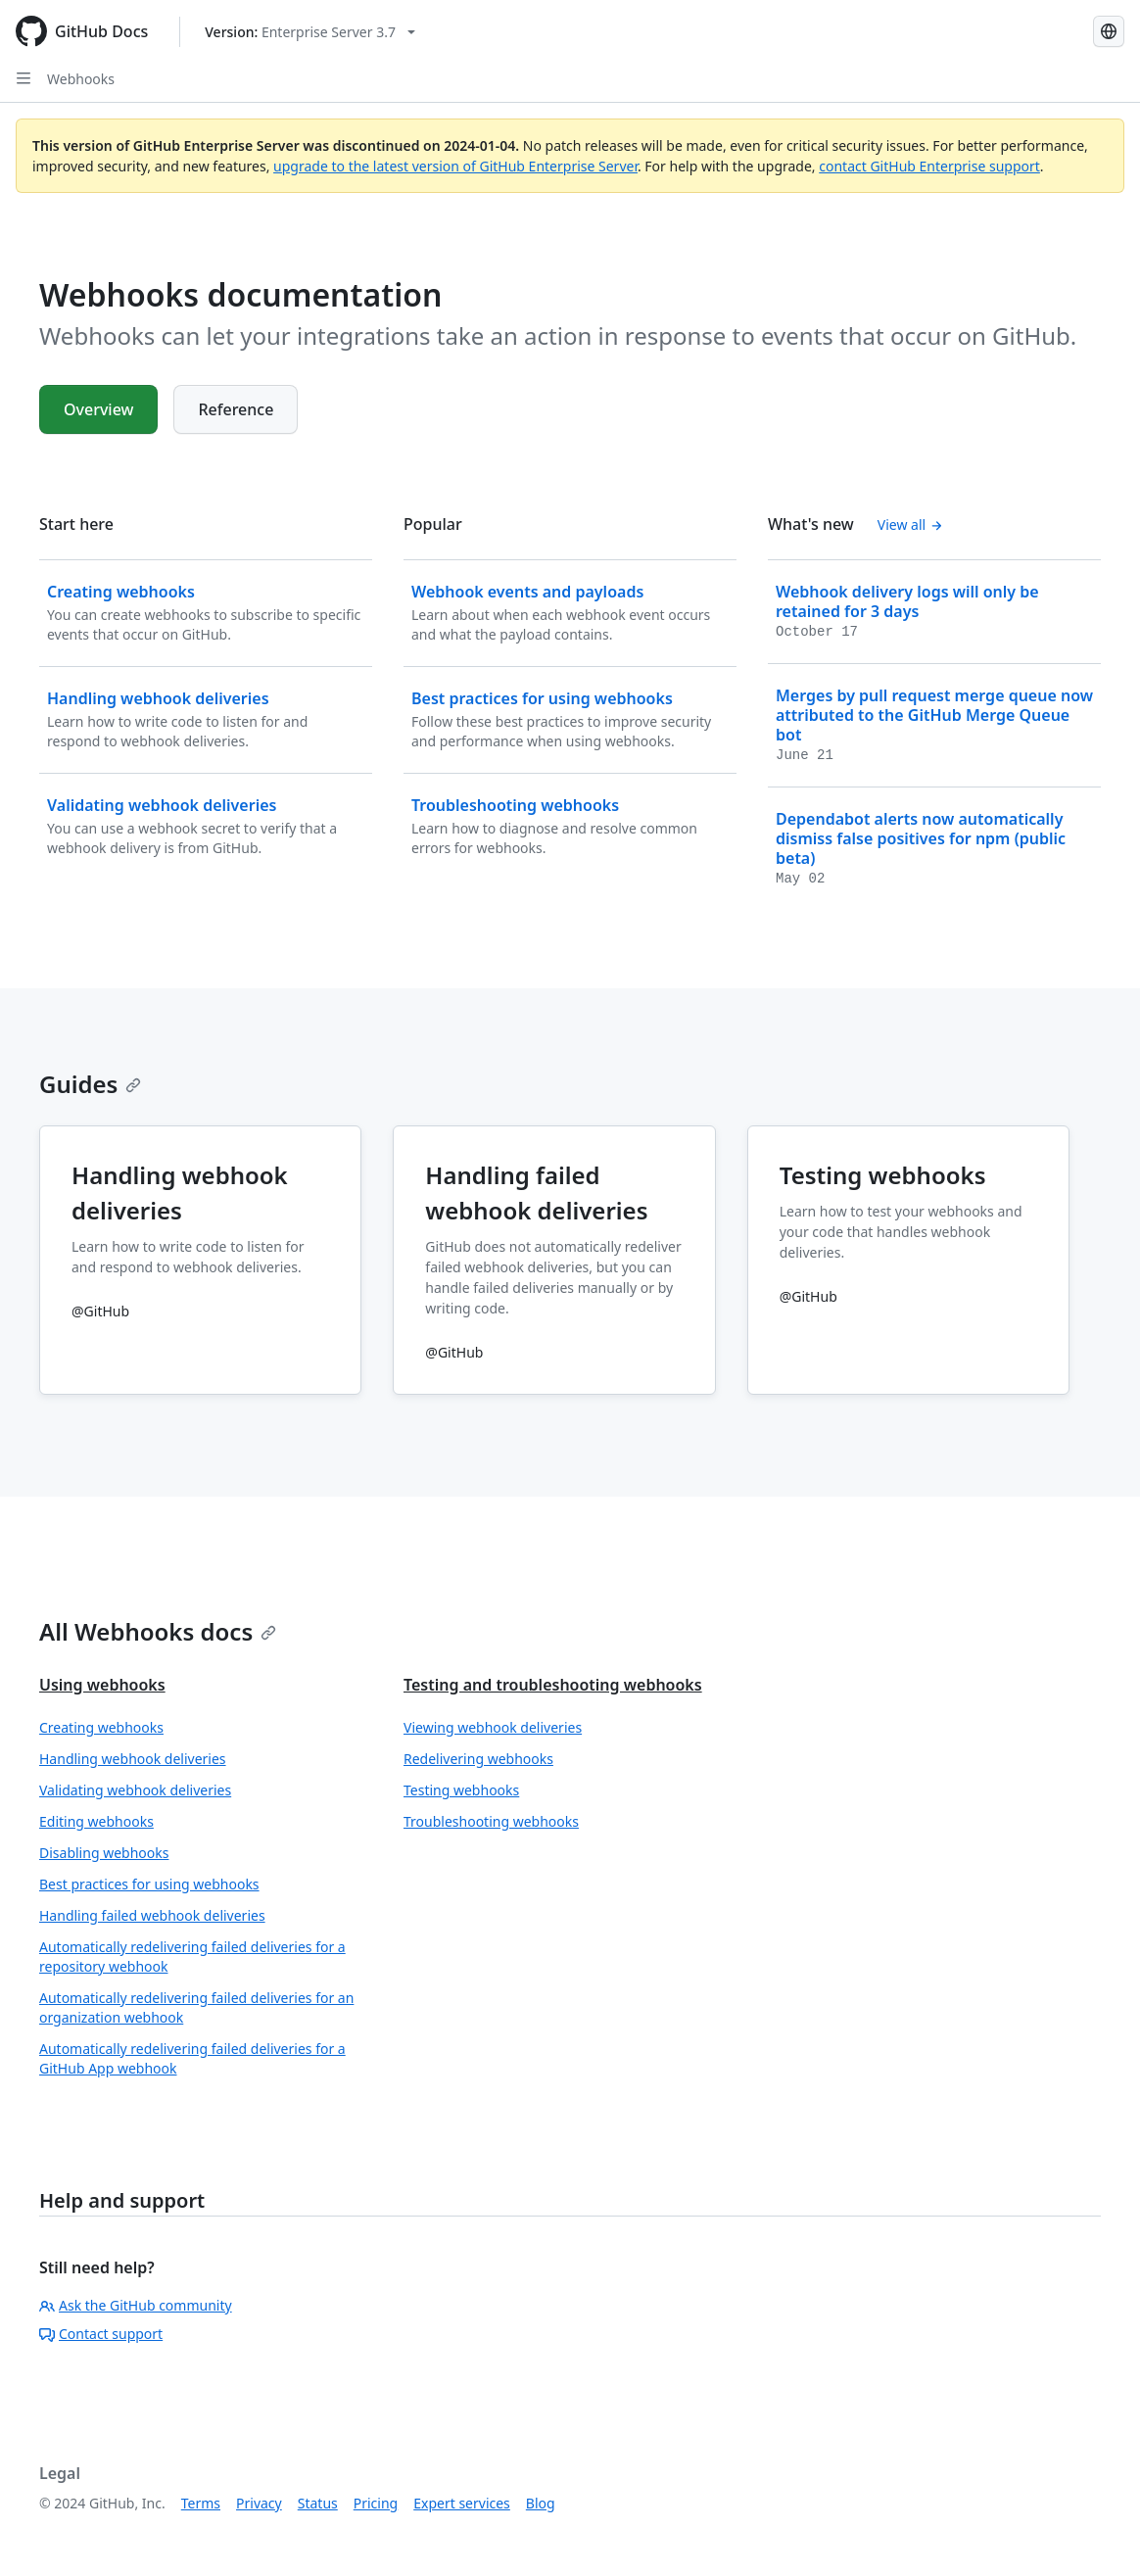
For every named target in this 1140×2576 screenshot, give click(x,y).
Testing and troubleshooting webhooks (553, 1684)
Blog (540, 2503)
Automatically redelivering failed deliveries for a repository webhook (192, 1956)
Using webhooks (102, 1684)
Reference (235, 409)
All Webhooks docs (157, 1631)
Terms (200, 2503)
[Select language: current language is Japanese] (1108, 31)
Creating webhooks (101, 1727)
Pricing (376, 2503)
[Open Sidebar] (23, 78)
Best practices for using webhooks (149, 1884)
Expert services (461, 2503)
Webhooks (81, 79)
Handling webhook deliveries (132, 1758)
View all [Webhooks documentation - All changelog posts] (910, 524)
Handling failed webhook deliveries (152, 1915)
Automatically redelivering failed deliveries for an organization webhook (196, 2007)
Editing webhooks (96, 1821)
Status (318, 2503)
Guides (90, 1084)
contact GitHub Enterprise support (929, 166)
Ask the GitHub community (135, 2305)
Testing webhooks (461, 1790)
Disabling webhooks (103, 1852)
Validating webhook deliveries (135, 1790)
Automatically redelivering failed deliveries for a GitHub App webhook (192, 2058)
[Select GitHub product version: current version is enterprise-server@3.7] (310, 32)
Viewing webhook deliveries (493, 1727)
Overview (98, 409)
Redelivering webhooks (478, 1758)
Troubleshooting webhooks (491, 1821)
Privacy (259, 2503)
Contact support (101, 2333)
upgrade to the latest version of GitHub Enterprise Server (455, 166)
